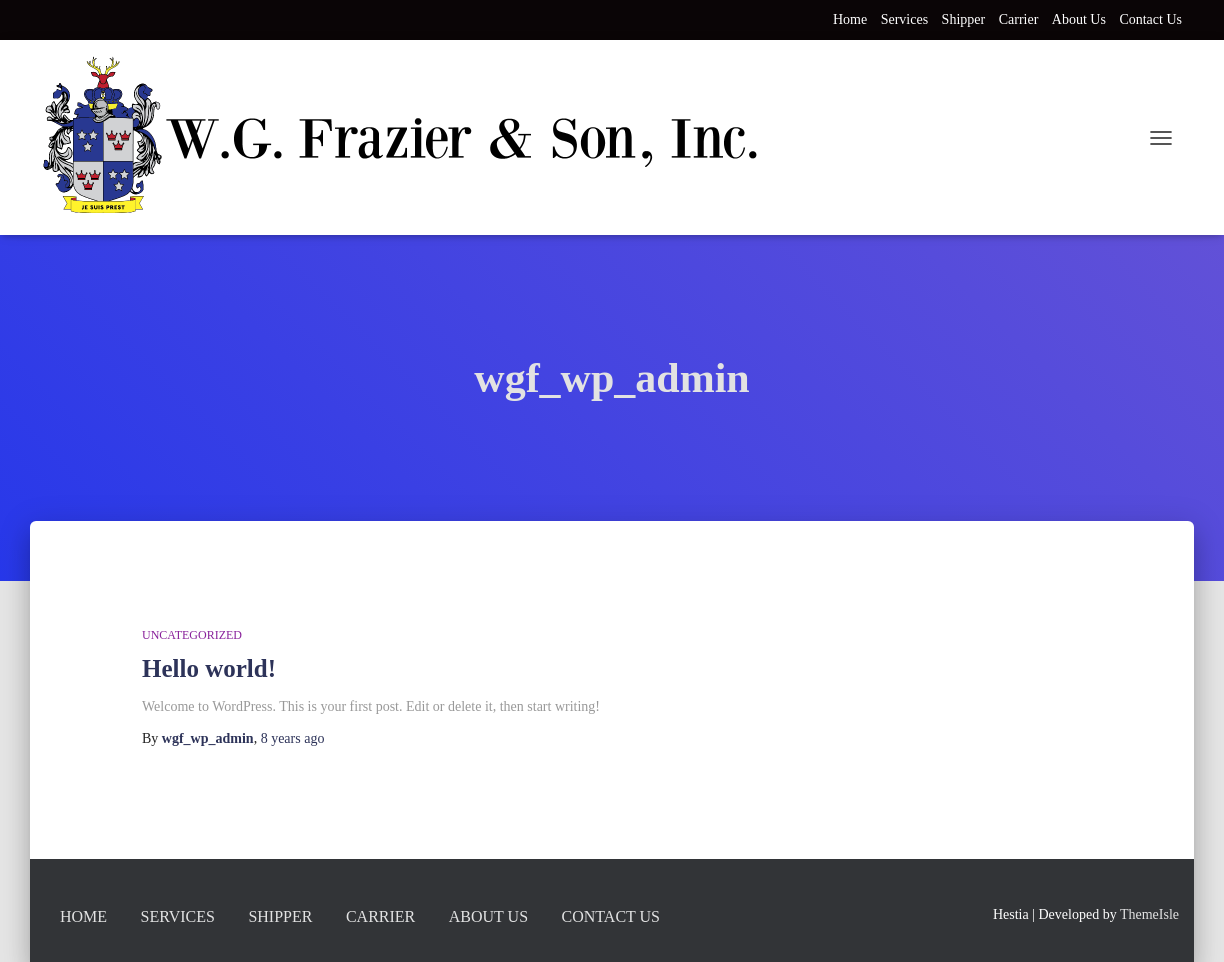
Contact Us (1150, 19)
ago (293, 738)
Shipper (964, 19)
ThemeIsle (1149, 914)
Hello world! (209, 668)
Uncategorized (192, 635)
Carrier (1019, 19)
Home (850, 19)
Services (904, 19)
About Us (1079, 19)
